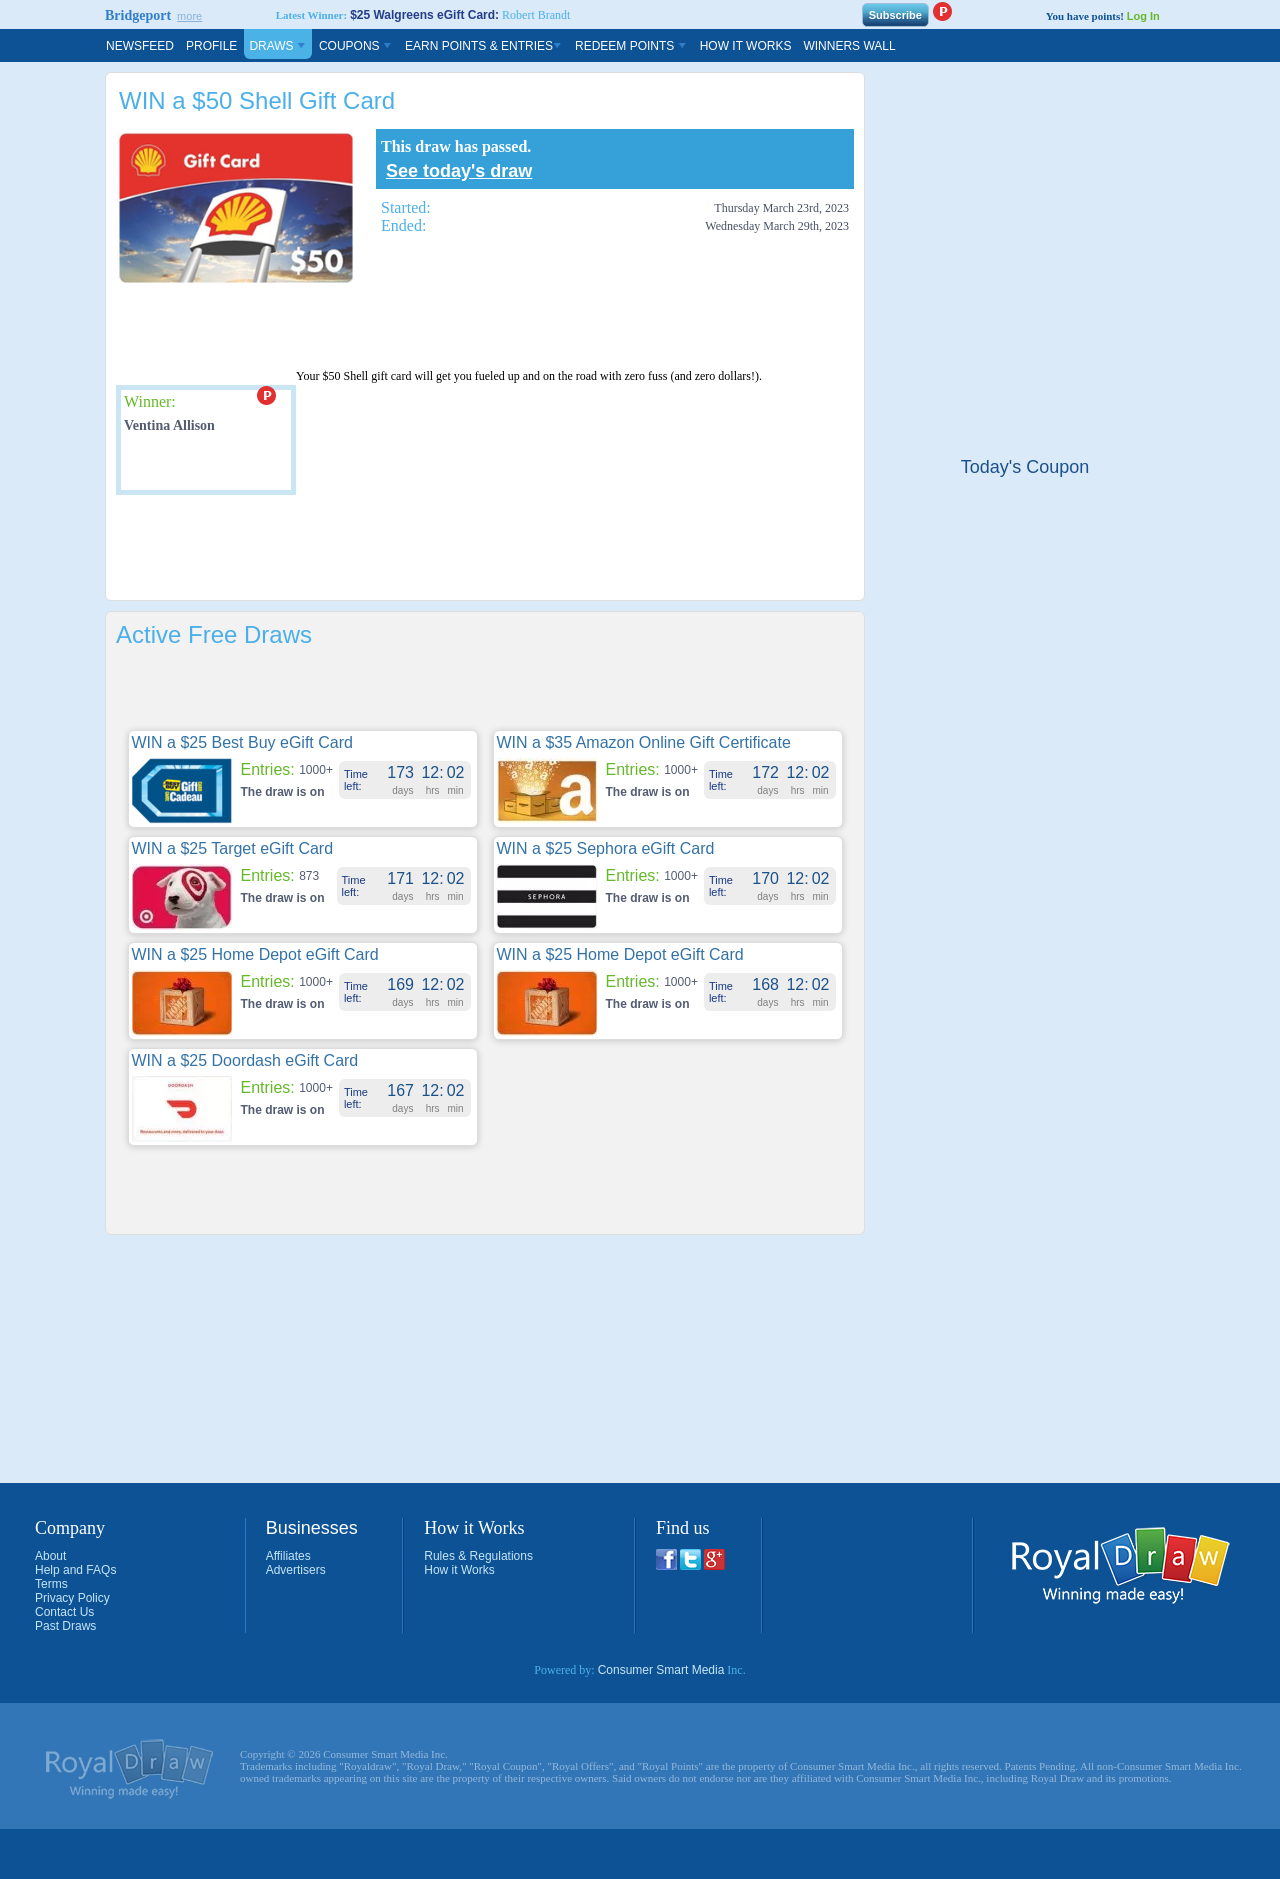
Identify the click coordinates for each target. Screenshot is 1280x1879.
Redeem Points (631, 46)
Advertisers (296, 1570)
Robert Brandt (536, 15)
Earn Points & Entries (484, 46)
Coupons (356, 46)
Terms (51, 1584)
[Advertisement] (485, 692)
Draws (278, 46)
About (50, 1556)
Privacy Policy (72, 1598)
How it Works (459, 1570)
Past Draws (65, 1626)
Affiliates (288, 1556)
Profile (211, 46)
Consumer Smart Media (661, 1670)
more (189, 16)
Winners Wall (849, 46)
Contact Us (64, 1612)
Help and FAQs (75, 1570)
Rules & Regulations (478, 1556)
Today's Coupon (1025, 467)
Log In (1143, 16)
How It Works (746, 46)
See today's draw (459, 171)
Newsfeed (140, 46)
